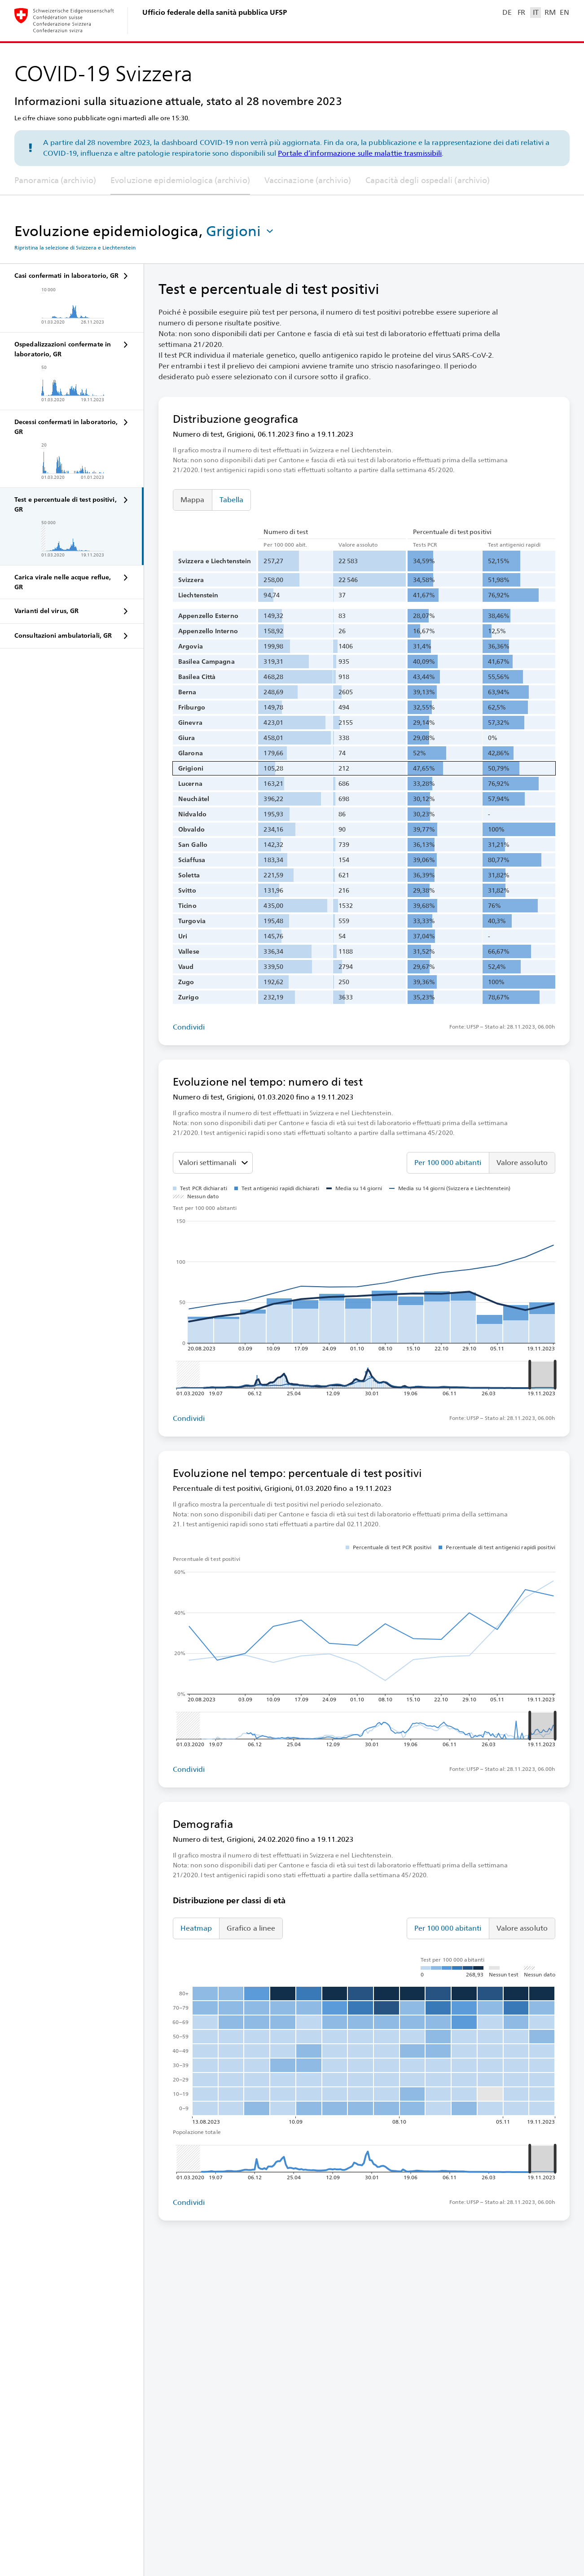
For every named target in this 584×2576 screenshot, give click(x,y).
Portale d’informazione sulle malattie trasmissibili (360, 153)
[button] (240, 231)
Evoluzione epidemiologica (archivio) (180, 180)
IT (536, 12)
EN (564, 12)
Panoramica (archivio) (55, 180)
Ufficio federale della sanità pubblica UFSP (214, 12)
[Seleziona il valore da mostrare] (213, 1163)
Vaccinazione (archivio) (307, 180)
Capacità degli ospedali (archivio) (427, 180)
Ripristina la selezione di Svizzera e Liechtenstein (75, 247)
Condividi (189, 1027)
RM (549, 12)
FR (521, 12)
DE (506, 12)
